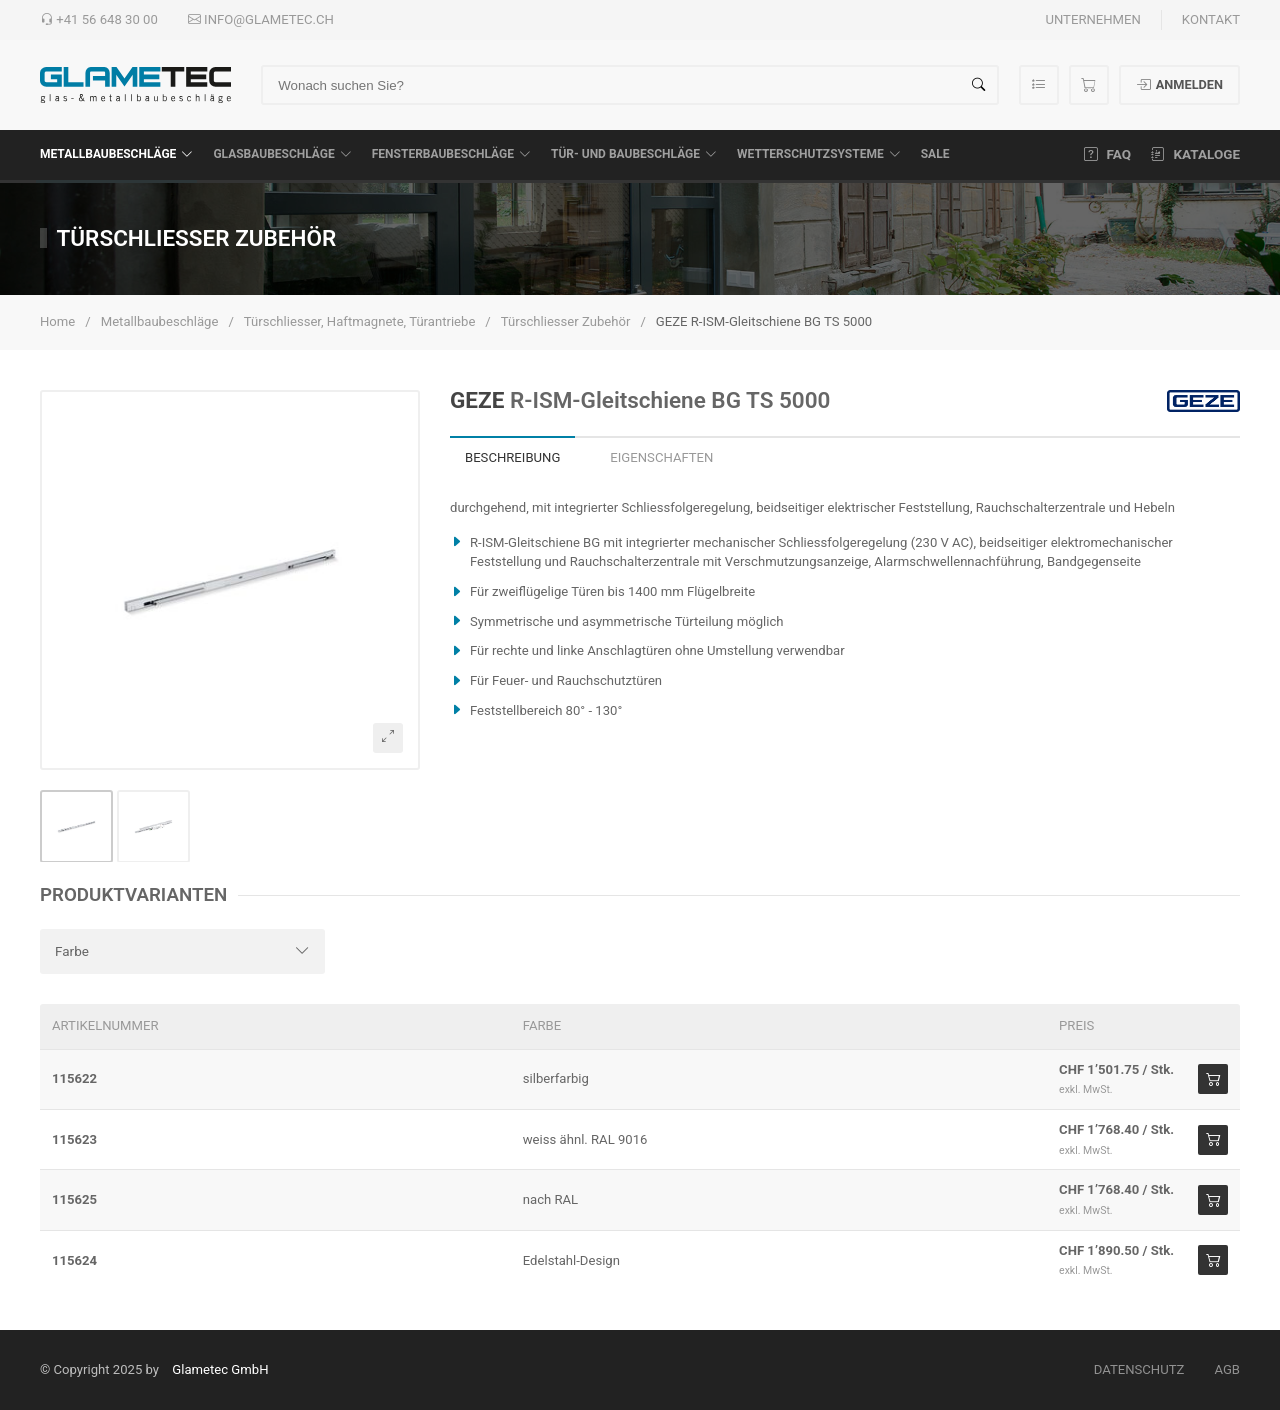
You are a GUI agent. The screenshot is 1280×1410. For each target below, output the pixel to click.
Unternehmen (1092, 19)
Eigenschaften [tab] (661, 457)
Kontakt (1211, 19)
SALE (935, 154)
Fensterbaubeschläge (451, 154)
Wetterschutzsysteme (819, 154)
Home (57, 321)
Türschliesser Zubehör (566, 321)
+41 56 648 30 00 (99, 20)
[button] (230, 580)
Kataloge (1195, 154)
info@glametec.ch (261, 20)
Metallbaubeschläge (116, 154)
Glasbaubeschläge (282, 154)
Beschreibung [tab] (512, 457)
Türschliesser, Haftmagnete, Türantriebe (360, 321)
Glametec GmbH (220, 1369)
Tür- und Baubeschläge (634, 154)
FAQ (1107, 154)
